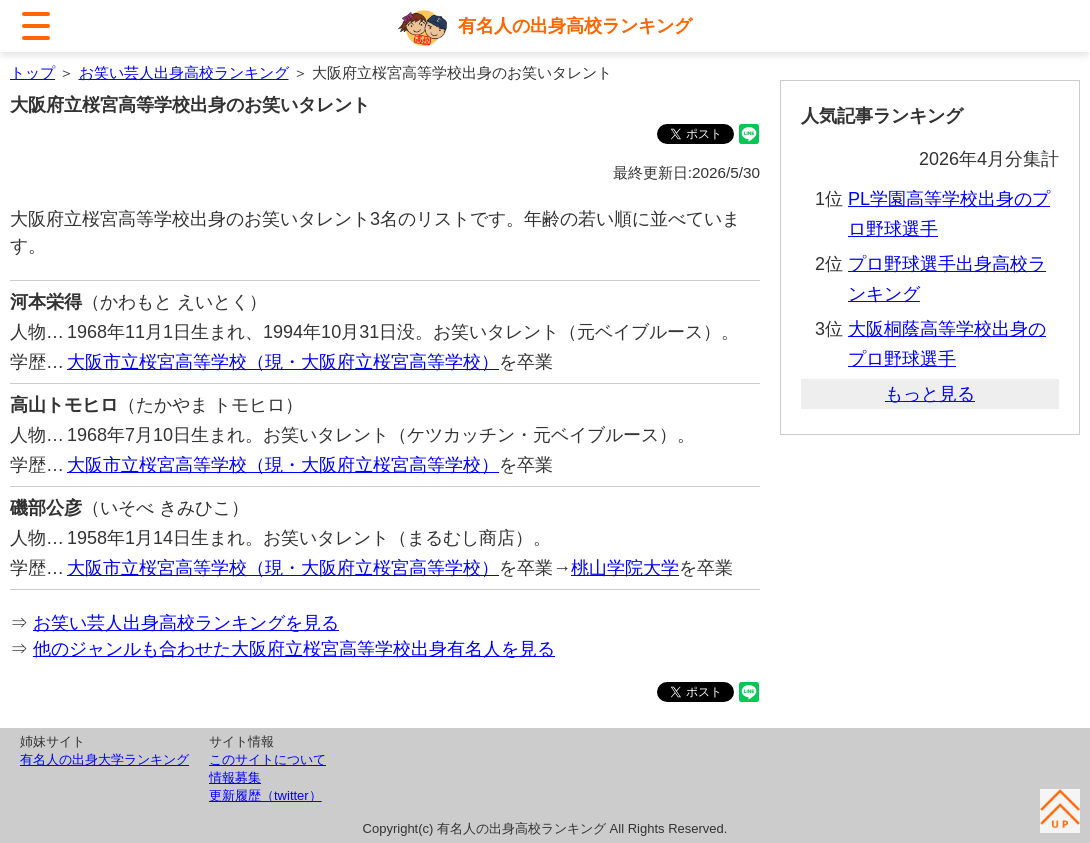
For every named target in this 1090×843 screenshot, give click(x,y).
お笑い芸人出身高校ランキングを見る (186, 623)
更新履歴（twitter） (265, 795)
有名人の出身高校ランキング (575, 26)
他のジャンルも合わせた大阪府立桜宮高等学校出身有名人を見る (294, 649)
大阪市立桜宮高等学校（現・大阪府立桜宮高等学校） (283, 362)
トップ (32, 72)
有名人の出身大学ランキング (104, 759)
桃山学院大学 (625, 568)
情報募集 (235, 777)
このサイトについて (267, 759)
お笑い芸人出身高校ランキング (184, 72)
